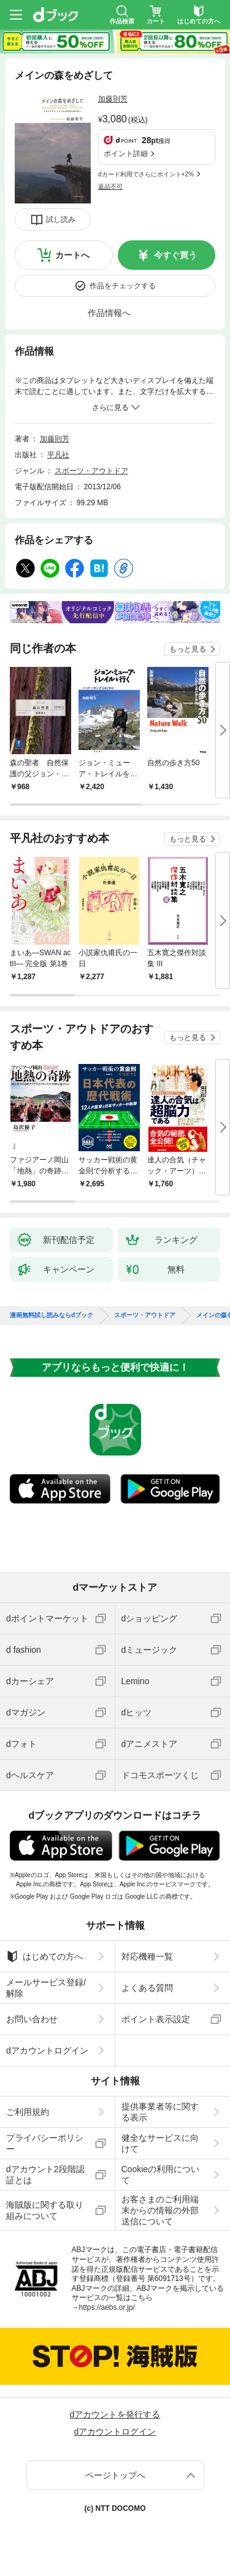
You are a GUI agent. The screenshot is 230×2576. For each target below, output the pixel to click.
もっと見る (187, 649)
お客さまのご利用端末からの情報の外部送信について (160, 2210)
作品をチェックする (123, 286)
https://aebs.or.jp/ (107, 2307)
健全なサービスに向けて (160, 2143)
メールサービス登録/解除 (46, 1987)
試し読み (60, 219)
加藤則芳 (113, 99)
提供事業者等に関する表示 (160, 2111)
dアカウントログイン (47, 2050)
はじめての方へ (44, 1956)
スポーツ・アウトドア (91, 471)
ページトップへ (115, 2475)
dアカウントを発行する (115, 2414)
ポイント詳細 (126, 153)
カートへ (72, 255)
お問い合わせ (32, 2019)
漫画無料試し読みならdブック (51, 1315)
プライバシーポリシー (44, 2143)
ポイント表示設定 (155, 2019)
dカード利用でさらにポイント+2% (146, 174)
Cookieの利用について (160, 2174)
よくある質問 (147, 1988)
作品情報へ (109, 313)
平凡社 (58, 455)
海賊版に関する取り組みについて (44, 2210)
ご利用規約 (27, 2112)
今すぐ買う (175, 255)
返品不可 (110, 186)
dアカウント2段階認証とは (45, 2174)
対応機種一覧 (147, 1956)
